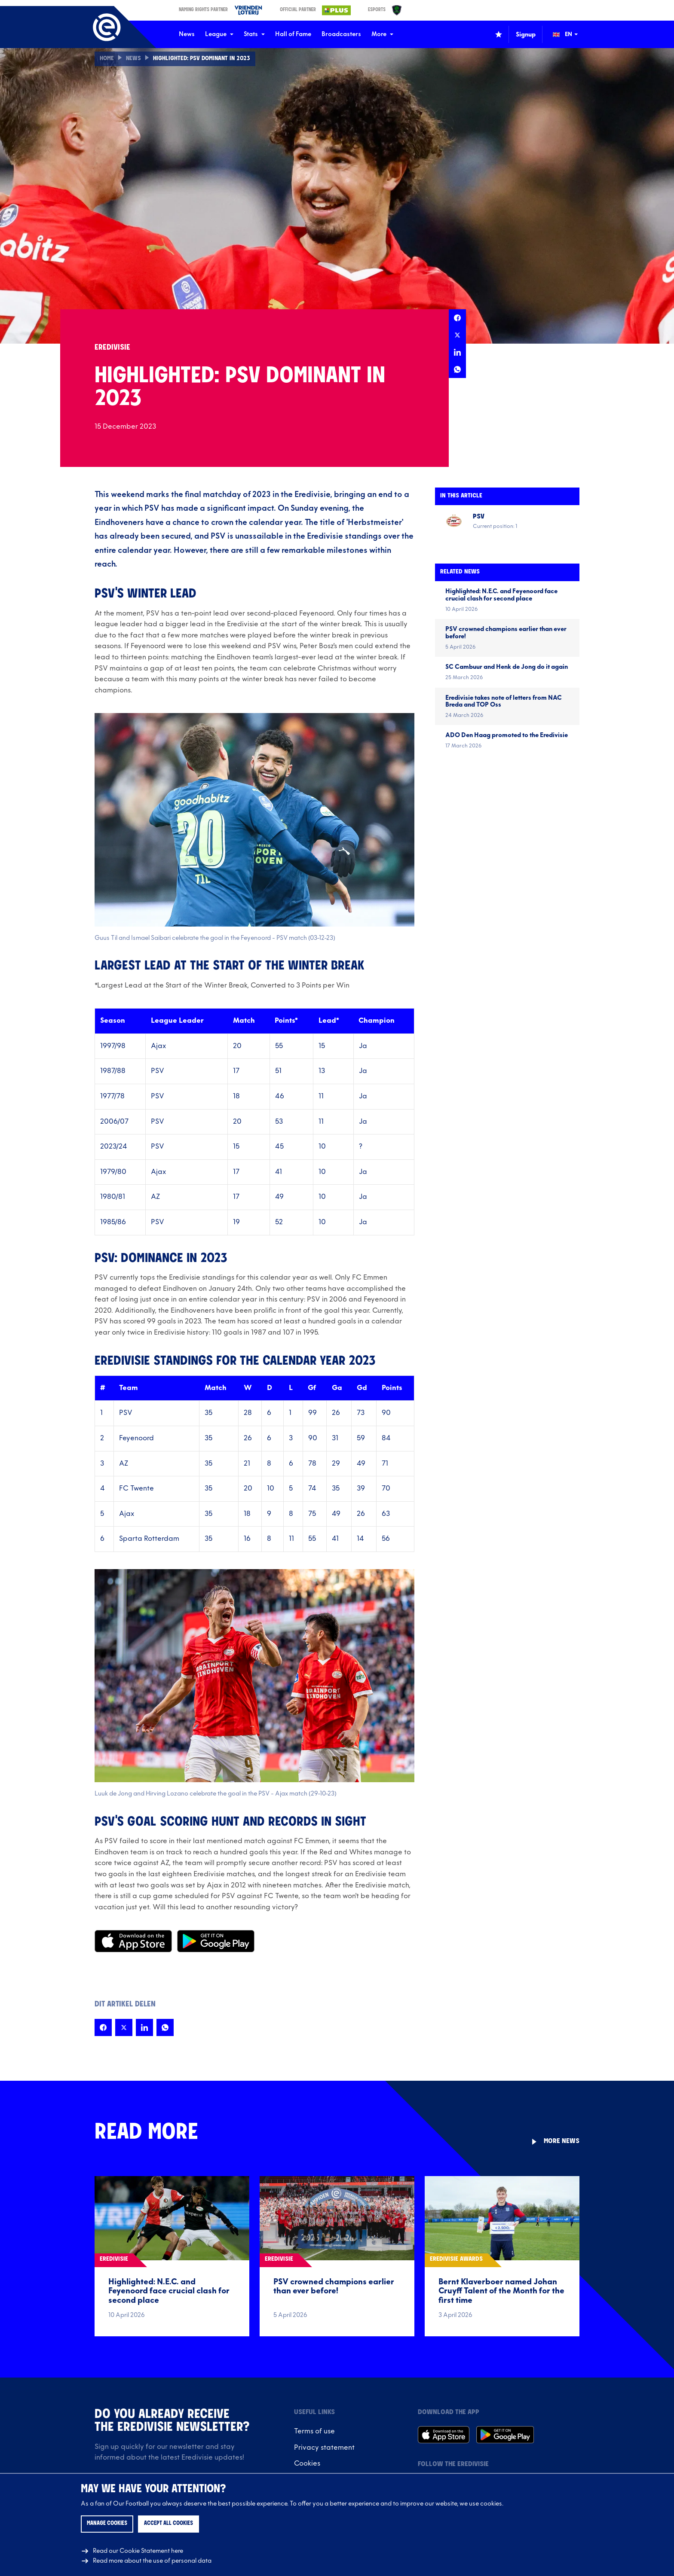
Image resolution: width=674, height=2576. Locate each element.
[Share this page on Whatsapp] (457, 369)
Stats (254, 34)
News (187, 34)
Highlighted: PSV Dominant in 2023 (203, 58)
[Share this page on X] (457, 335)
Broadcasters (341, 34)
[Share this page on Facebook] (457, 317)
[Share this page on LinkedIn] (457, 352)
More (382, 34)
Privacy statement (324, 2447)
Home (107, 58)
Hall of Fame (293, 34)
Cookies (307, 2463)
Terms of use (314, 2431)
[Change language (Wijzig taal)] (571, 34)
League (219, 34)
